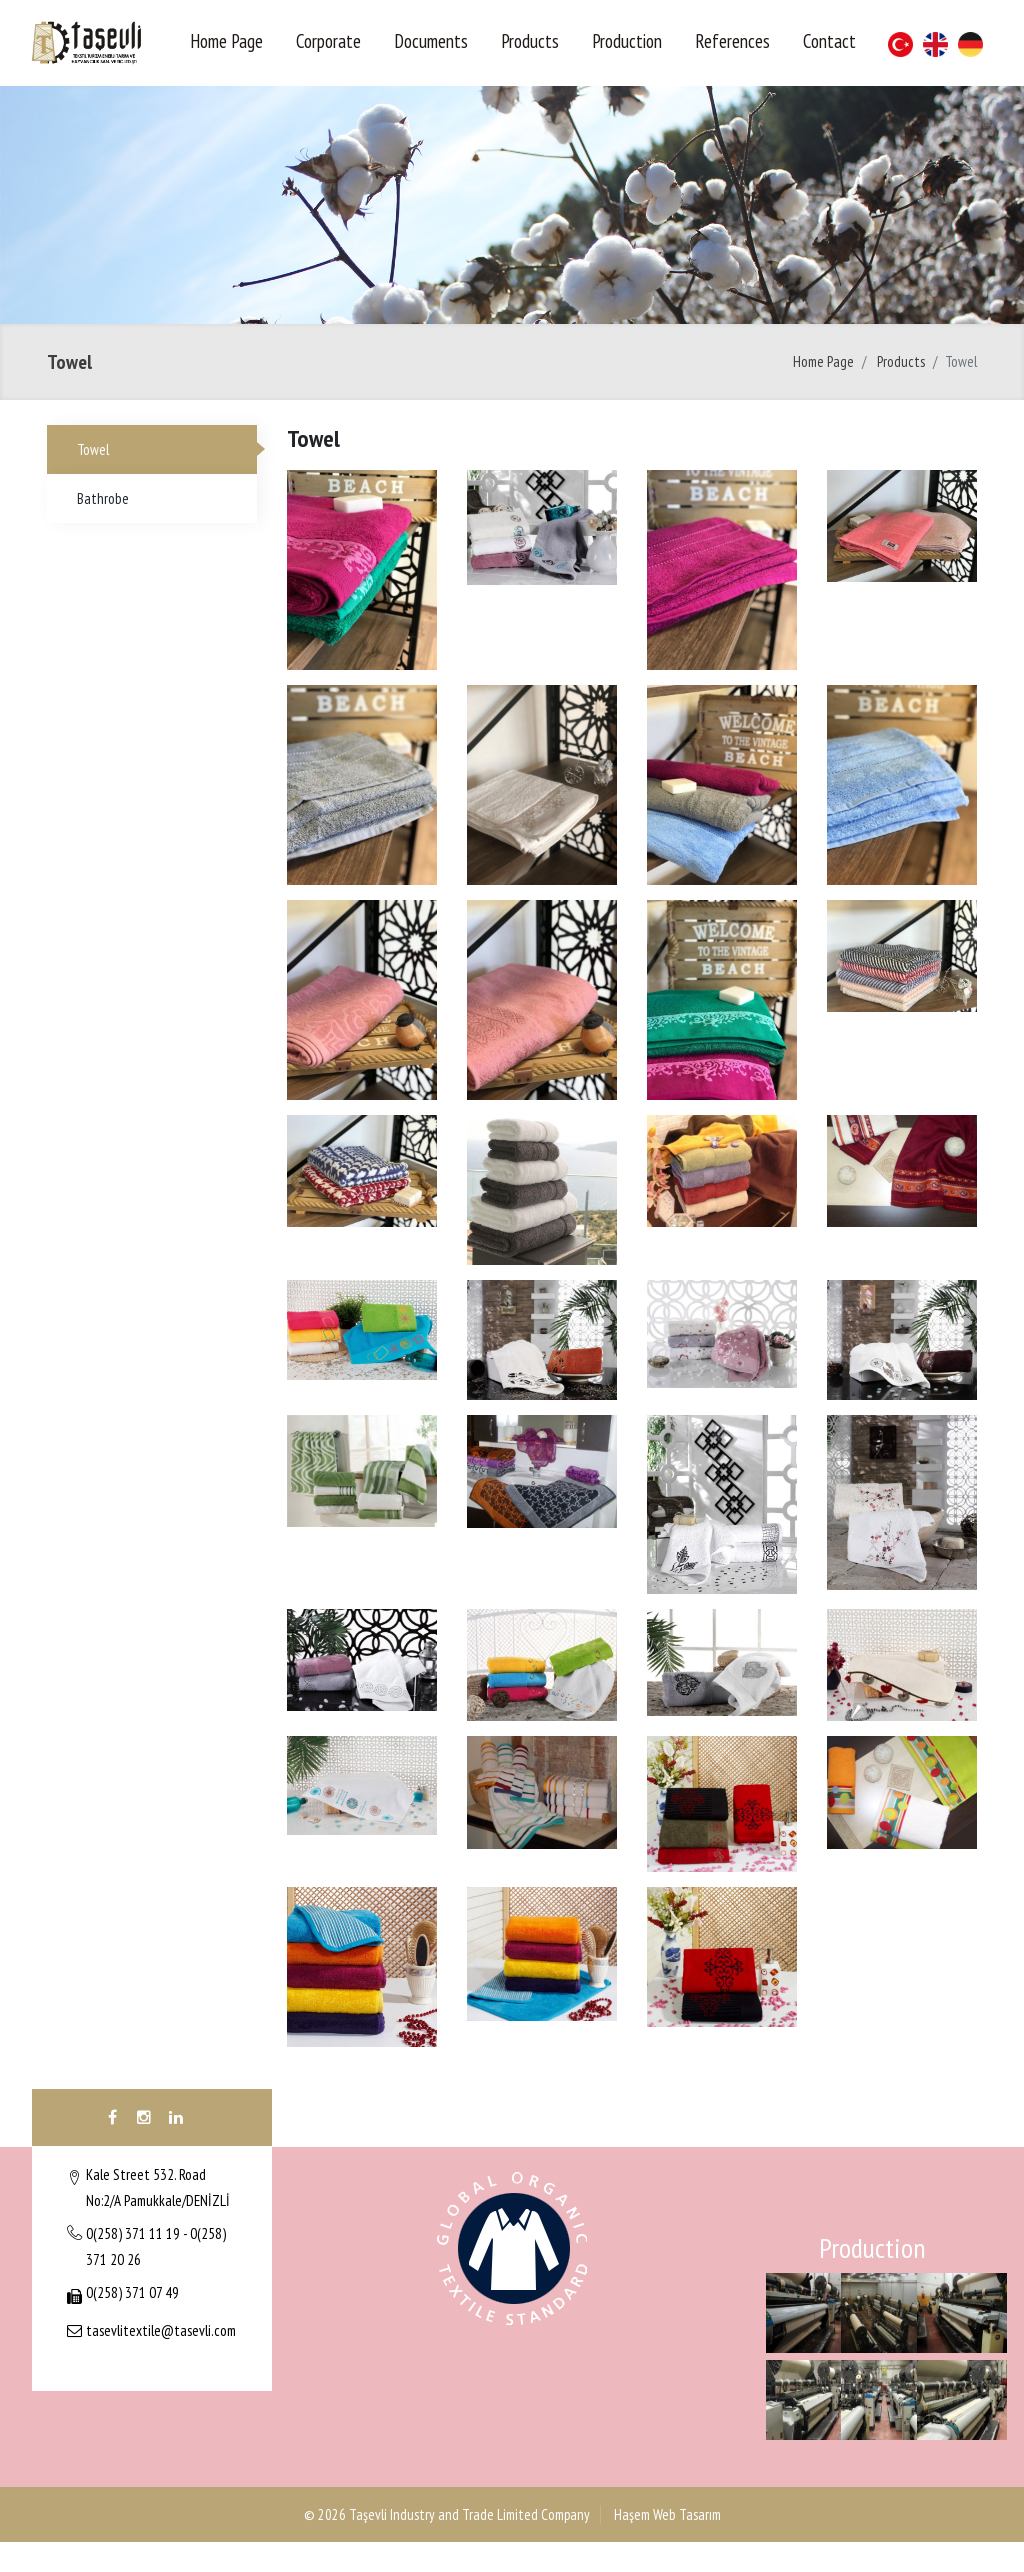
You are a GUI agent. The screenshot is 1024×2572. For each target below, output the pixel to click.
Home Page (226, 41)
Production (627, 41)
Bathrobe (103, 498)
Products (530, 41)
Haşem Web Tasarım (666, 2514)
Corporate (328, 41)
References (732, 41)
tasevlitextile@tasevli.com (161, 2330)
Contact (829, 41)
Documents (431, 41)
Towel (93, 449)
